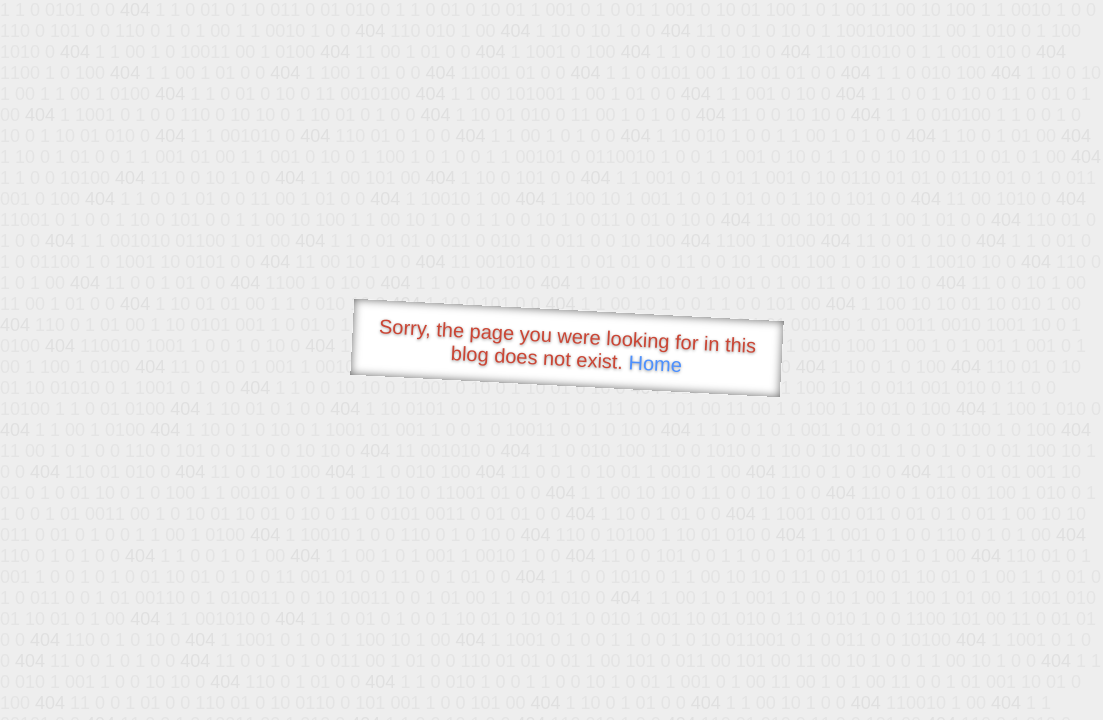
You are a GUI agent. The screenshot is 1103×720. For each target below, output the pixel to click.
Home (655, 363)
